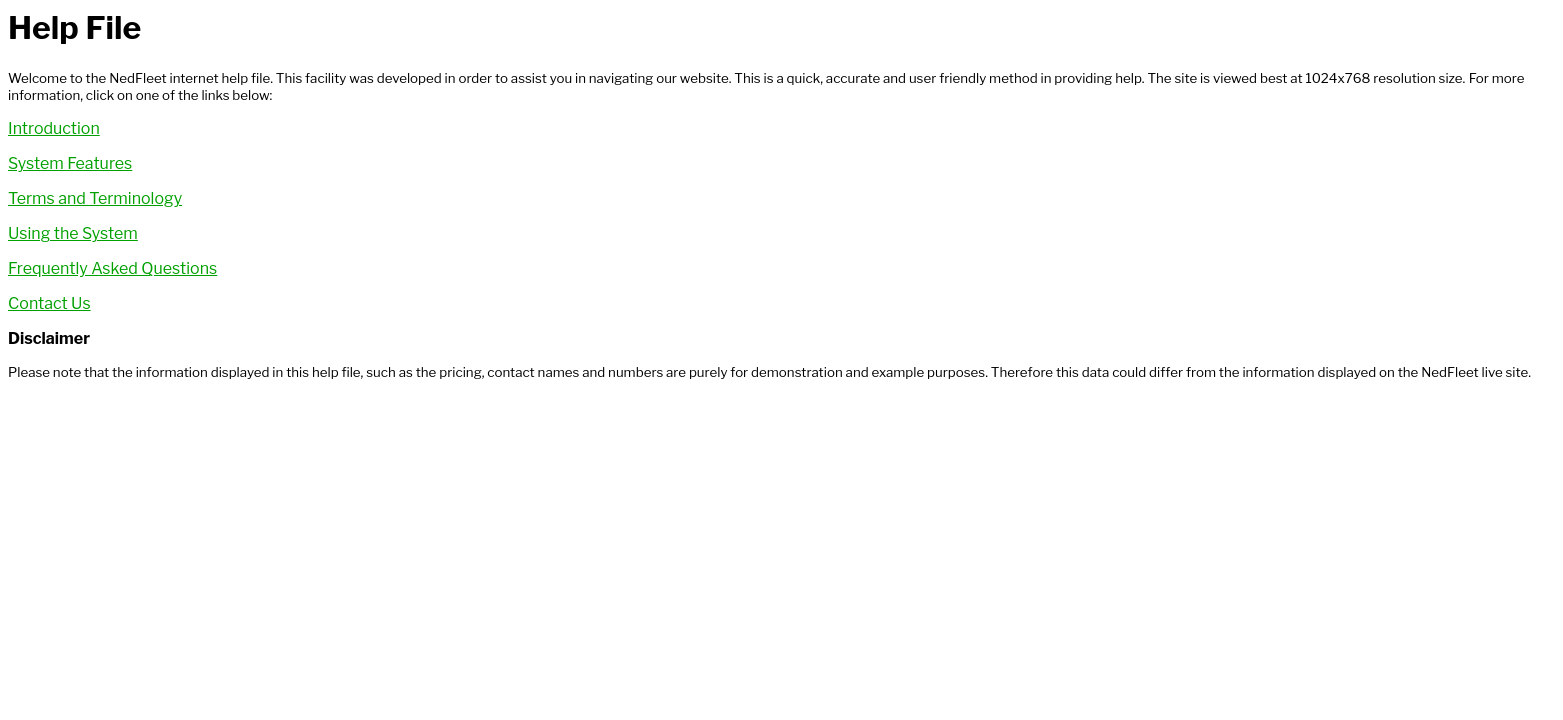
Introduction (54, 128)
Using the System (73, 233)
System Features (70, 163)
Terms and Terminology (95, 198)
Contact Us (49, 303)
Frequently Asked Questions (112, 268)
